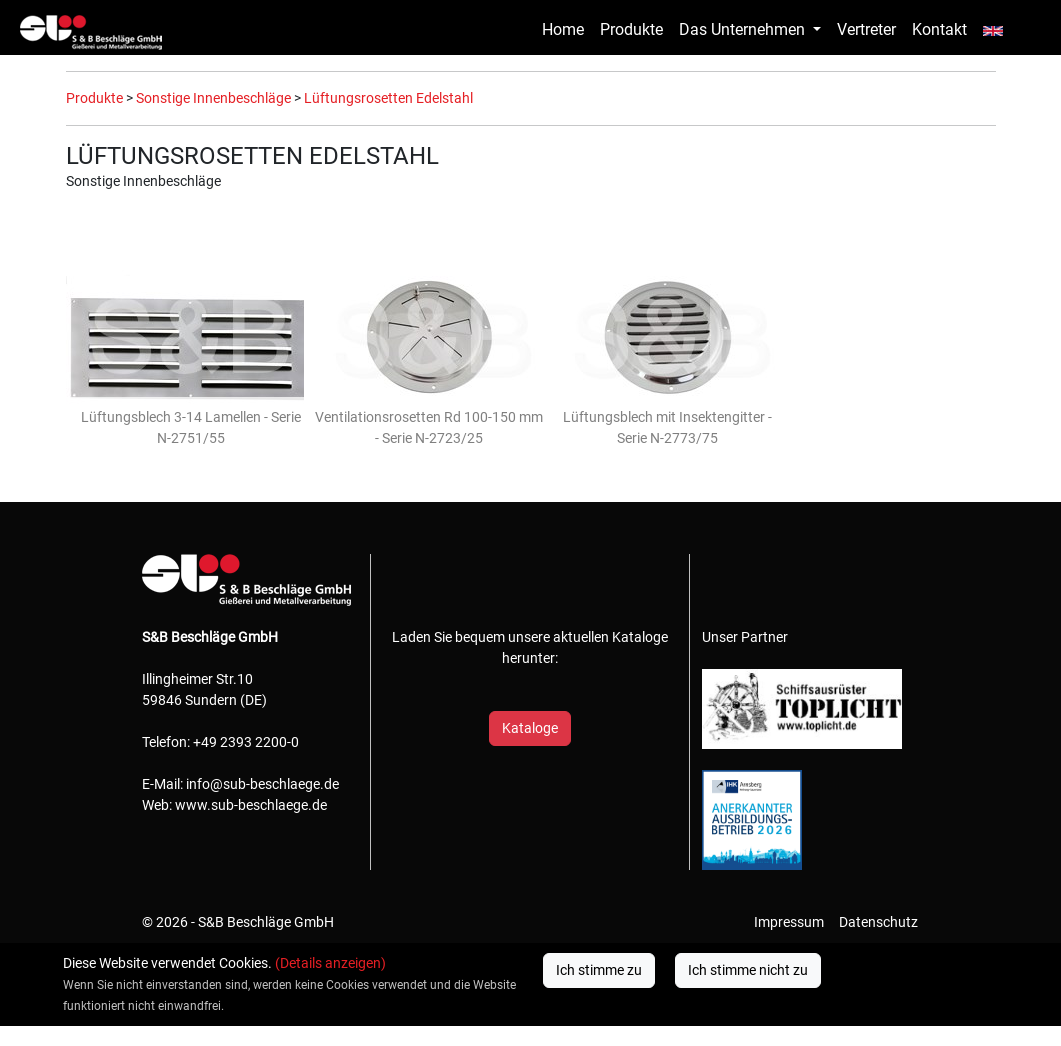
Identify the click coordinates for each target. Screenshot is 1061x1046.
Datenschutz (878, 922)
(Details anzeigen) (330, 963)
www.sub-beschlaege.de (251, 805)
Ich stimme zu (599, 970)
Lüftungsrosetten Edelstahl (388, 98)
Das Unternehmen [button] (744, 29)
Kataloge (530, 728)
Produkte (631, 29)
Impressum (789, 922)
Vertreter (866, 29)
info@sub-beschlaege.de (262, 784)
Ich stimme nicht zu (748, 970)
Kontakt (939, 29)
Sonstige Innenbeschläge (213, 98)
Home (563, 29)
